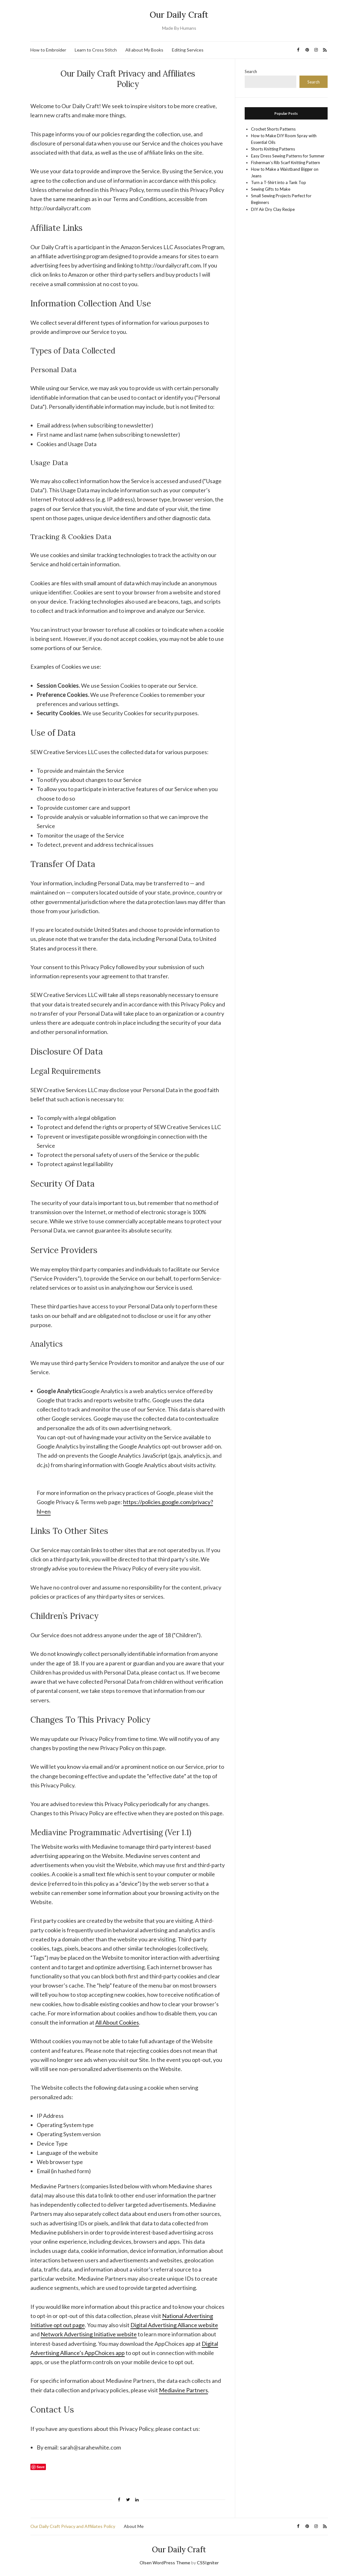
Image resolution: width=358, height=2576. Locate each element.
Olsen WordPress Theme (165, 2562)
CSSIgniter (208, 2562)
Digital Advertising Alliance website (174, 2324)
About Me (134, 2526)
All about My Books (144, 49)
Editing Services (188, 49)
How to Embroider (48, 49)
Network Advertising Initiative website (89, 2334)
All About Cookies (117, 2022)
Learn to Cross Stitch (96, 49)
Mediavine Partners (183, 2390)
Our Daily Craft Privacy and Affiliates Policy (72, 2526)
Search (251, 71)
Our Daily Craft (179, 14)
